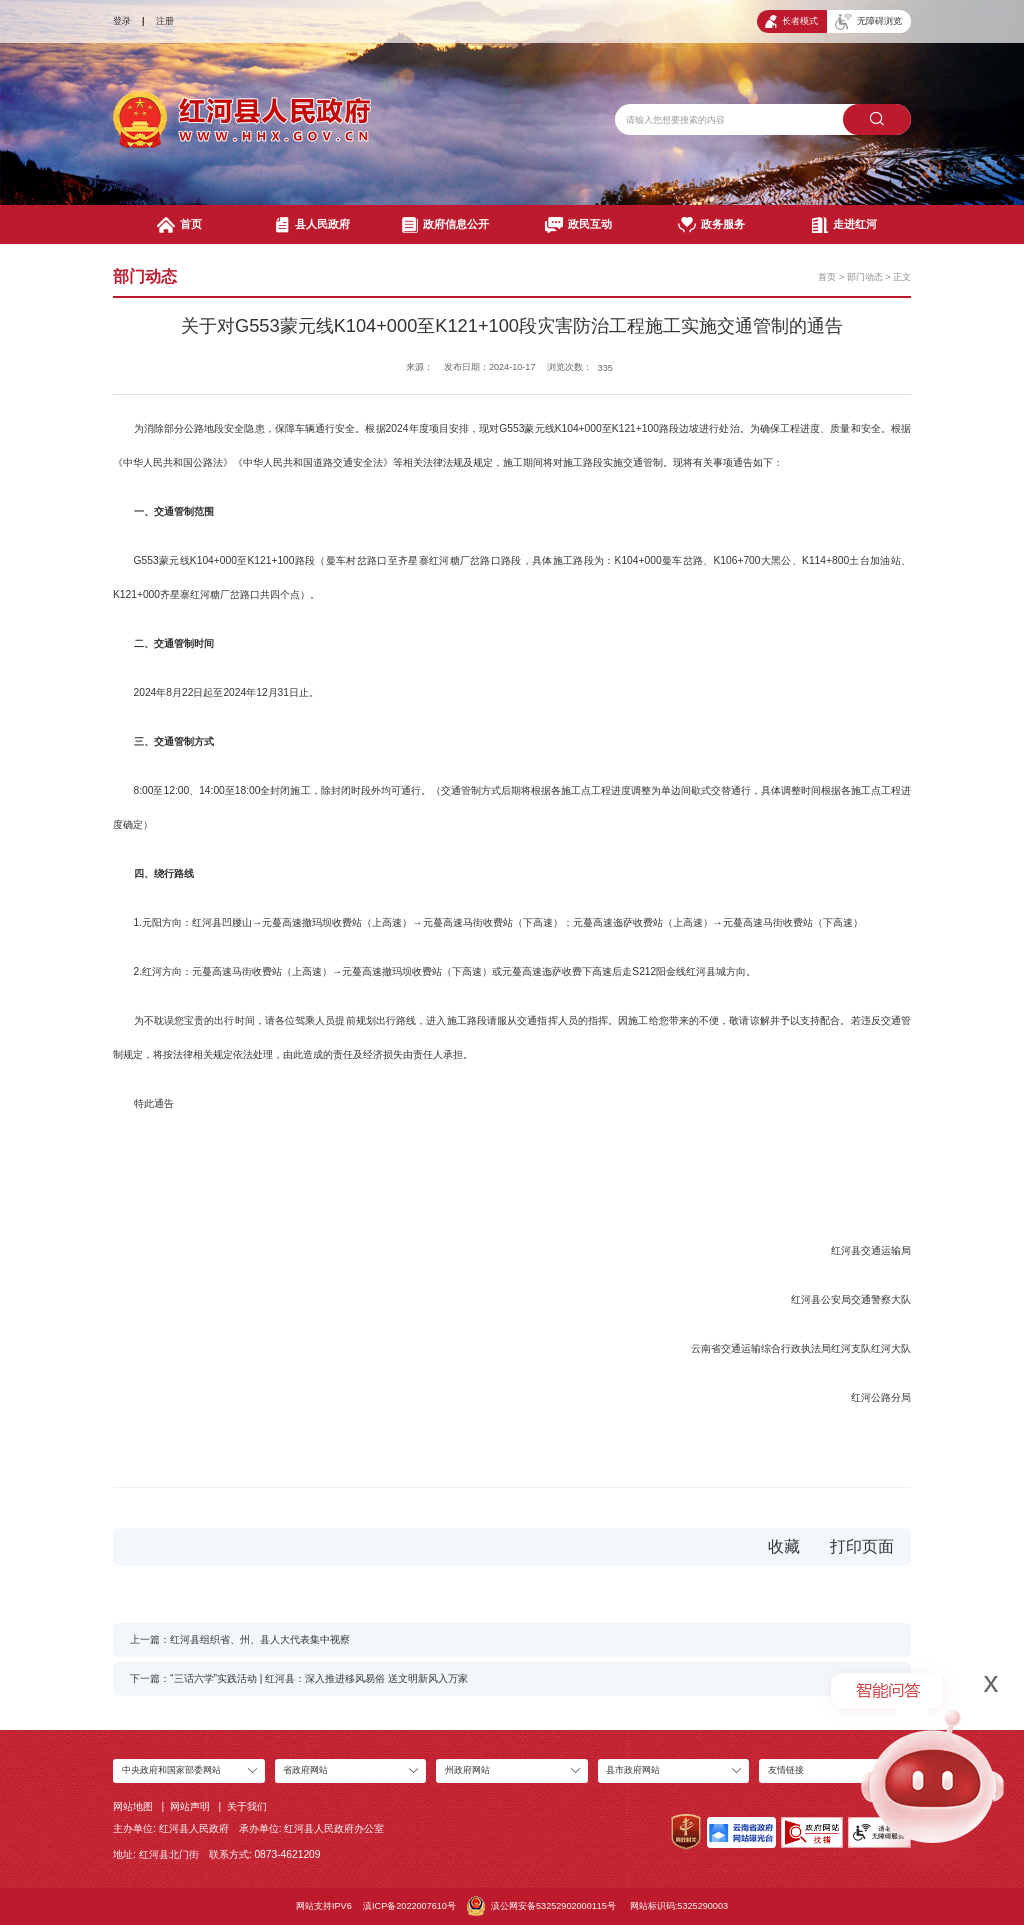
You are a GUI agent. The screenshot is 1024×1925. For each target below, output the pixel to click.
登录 (122, 21)
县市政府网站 (633, 1770)
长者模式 (791, 21)
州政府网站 (467, 1770)
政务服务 (711, 225)
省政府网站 (305, 1770)
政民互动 (578, 225)
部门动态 (865, 277)
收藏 (784, 1546)
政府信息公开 (445, 225)
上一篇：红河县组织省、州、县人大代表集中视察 (240, 1639)
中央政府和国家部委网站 (171, 1770)
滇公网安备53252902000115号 (541, 1906)
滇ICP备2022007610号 (409, 1906)
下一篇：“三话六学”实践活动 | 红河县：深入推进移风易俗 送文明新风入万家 (299, 1678)
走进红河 (844, 225)
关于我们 (247, 1806)
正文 (902, 277)
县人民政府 (313, 225)
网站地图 (133, 1806)
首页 (179, 225)
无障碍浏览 (868, 22)
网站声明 (190, 1806)
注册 (165, 21)
